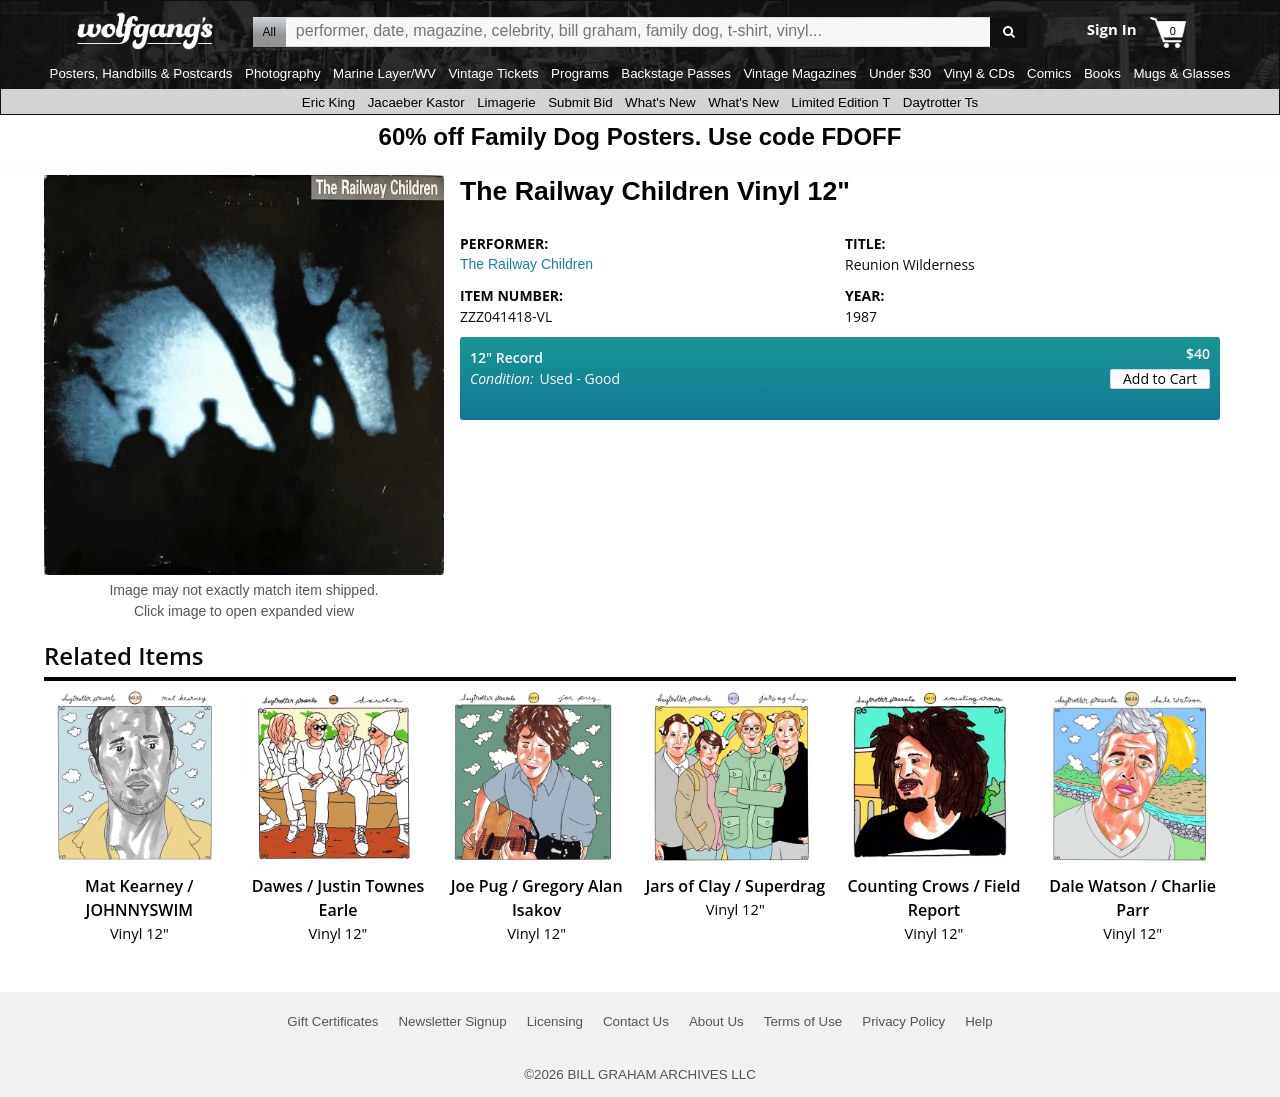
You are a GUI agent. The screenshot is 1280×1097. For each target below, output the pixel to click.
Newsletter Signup (452, 1021)
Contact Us (636, 1021)
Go (1008, 32)
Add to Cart (1160, 378)
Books (1102, 73)
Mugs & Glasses (1181, 73)
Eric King (328, 102)
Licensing (555, 1021)
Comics (1049, 73)
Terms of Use (803, 1021)
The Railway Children (526, 264)
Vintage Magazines (799, 73)
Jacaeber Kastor (416, 102)
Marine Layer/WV (384, 73)
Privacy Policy (903, 1021)
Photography (283, 73)
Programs (580, 73)
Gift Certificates (332, 1021)
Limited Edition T (840, 102)
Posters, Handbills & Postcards (141, 73)
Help (978, 1021)
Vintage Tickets (493, 73)
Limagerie (506, 102)
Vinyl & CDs (979, 73)
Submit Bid (580, 102)
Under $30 (900, 73)
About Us (716, 1021)
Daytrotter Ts (940, 102)
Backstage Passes (676, 73)
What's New (660, 102)
